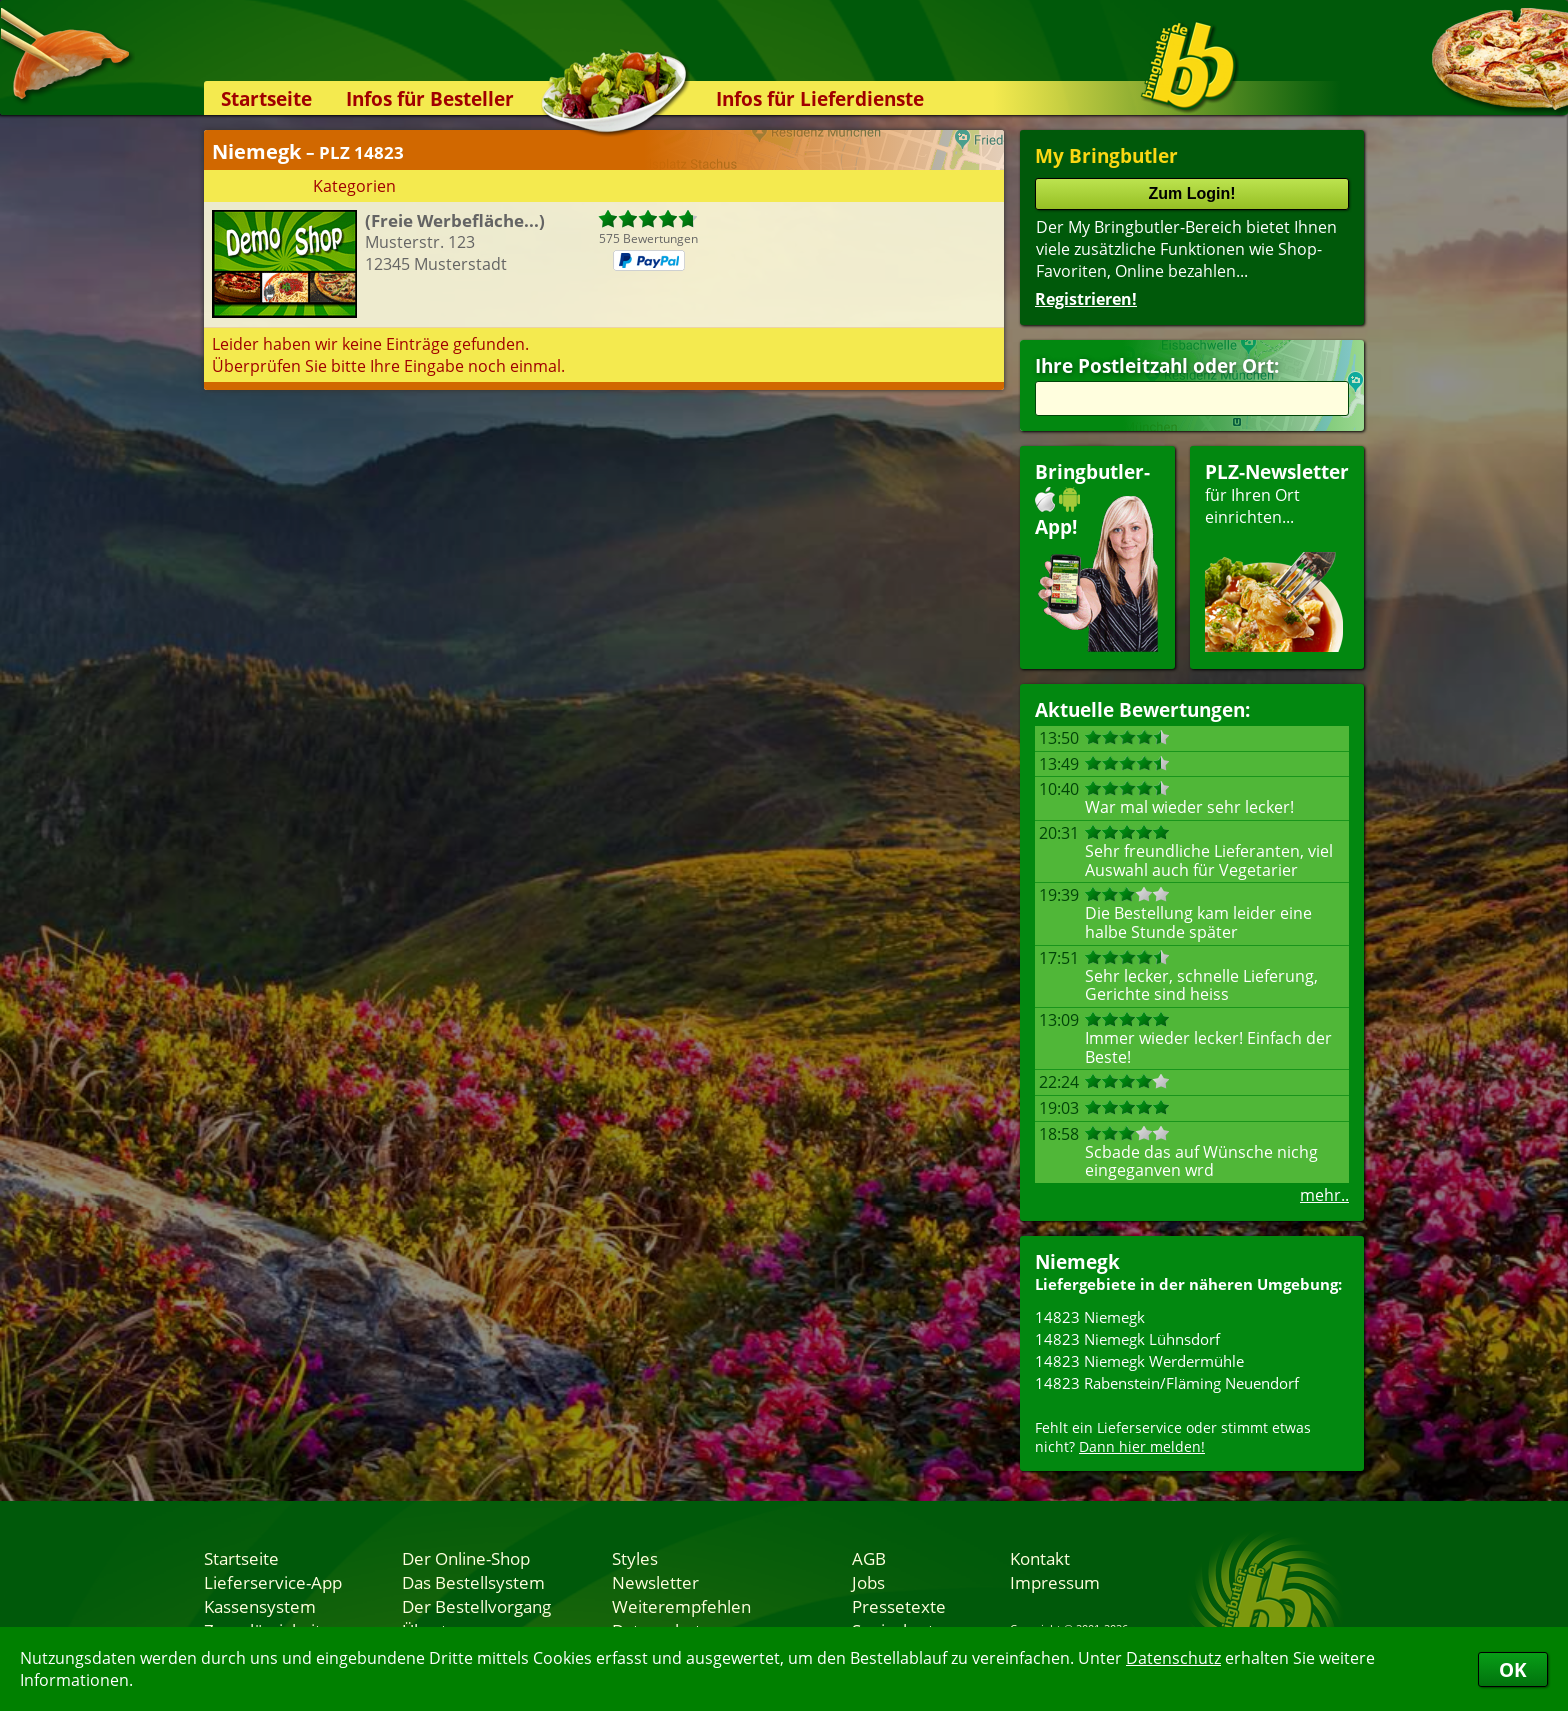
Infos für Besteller (430, 98)
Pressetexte (899, 1606)
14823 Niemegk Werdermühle (1139, 1361)
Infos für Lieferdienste (820, 98)
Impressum (1055, 1582)
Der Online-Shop (466, 1558)
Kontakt (1040, 1558)
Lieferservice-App (273, 1582)
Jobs (868, 1582)
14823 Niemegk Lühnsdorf (1127, 1339)
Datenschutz (1173, 1658)
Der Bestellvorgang (476, 1606)
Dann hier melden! (1142, 1446)
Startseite (266, 98)
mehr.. (1324, 1195)
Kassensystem (260, 1606)
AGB (869, 1558)
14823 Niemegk (1090, 1317)
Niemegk (1077, 1261)
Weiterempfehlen (681, 1606)
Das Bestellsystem (473, 1582)
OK (1513, 1669)
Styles (635, 1558)
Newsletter (655, 1582)
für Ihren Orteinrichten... (1277, 555)
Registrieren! (1086, 299)
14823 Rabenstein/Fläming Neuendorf (1167, 1383)
